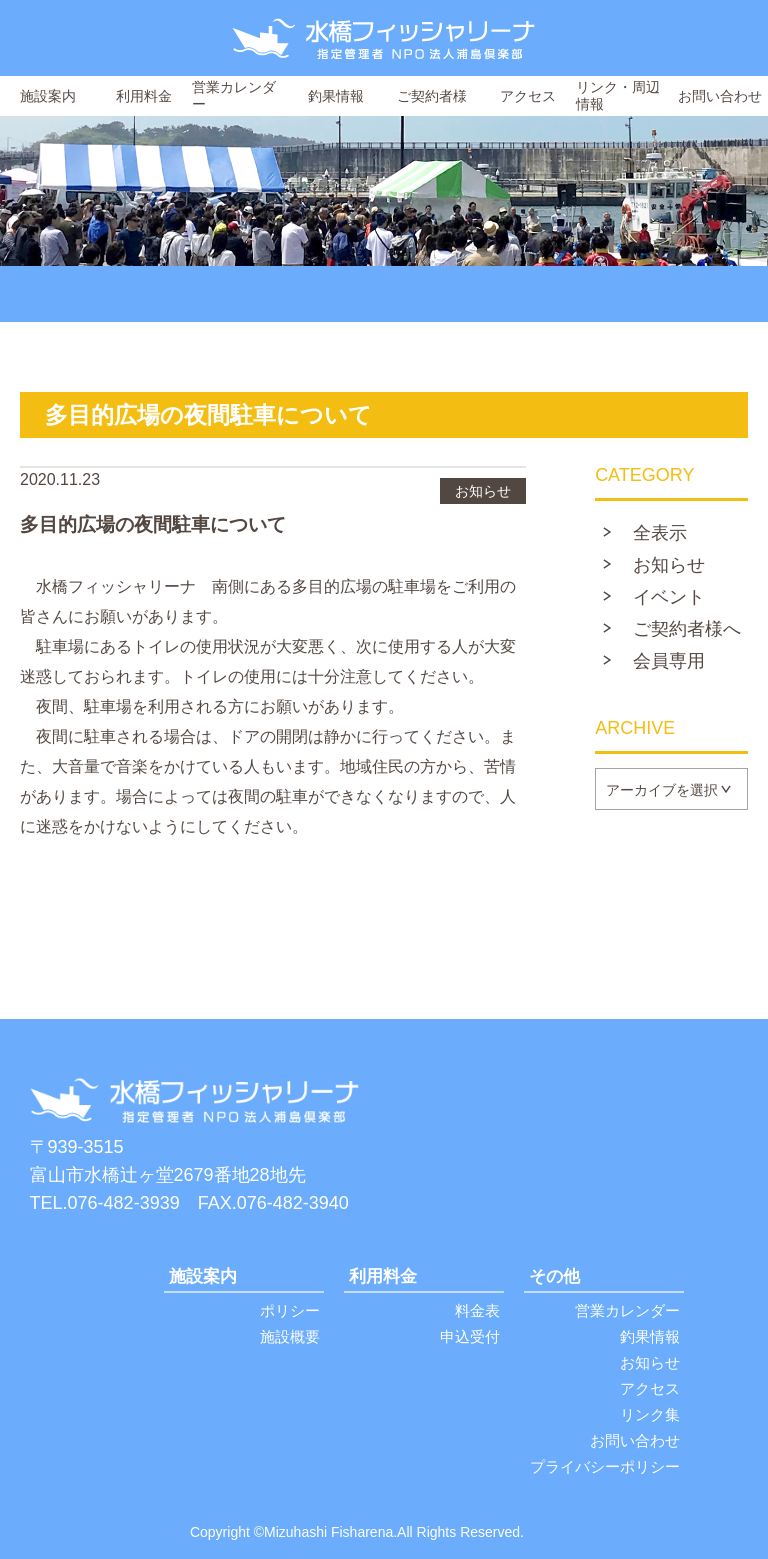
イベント (669, 597)
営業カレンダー (234, 95)
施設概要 (290, 1336)
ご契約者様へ (687, 629)
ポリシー (290, 1310)
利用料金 (144, 96)
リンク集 (650, 1414)
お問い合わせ (720, 96)
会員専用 (669, 661)
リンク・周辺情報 (618, 95)
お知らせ (669, 565)
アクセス (528, 96)
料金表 (477, 1310)
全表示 (660, 533)
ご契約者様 (432, 96)
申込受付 (470, 1336)
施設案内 (48, 96)
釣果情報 (336, 96)
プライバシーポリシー (605, 1466)
